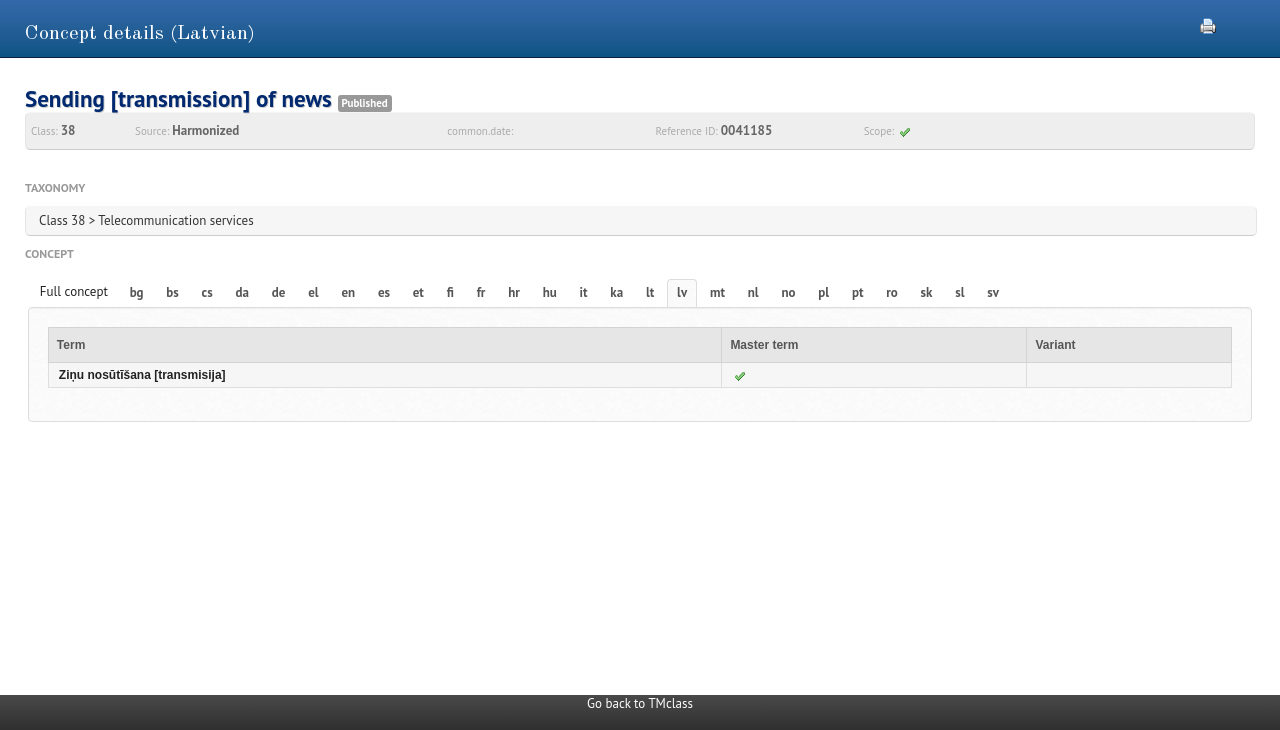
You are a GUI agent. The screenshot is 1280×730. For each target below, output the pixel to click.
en (348, 292)
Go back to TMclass (640, 703)
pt (858, 292)
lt (650, 292)
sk (927, 292)
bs (172, 292)
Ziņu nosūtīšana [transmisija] (142, 375)
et (418, 292)
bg (137, 292)
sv (993, 292)
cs (207, 292)
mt (717, 292)
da (242, 292)
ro (892, 292)
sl (959, 292)
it (584, 292)
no (788, 292)
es (384, 292)
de (279, 292)
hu (550, 292)
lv (682, 292)
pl (823, 292)
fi (450, 292)
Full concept (74, 291)
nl (753, 292)
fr (481, 292)
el (313, 292)
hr (514, 292)
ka (616, 292)
